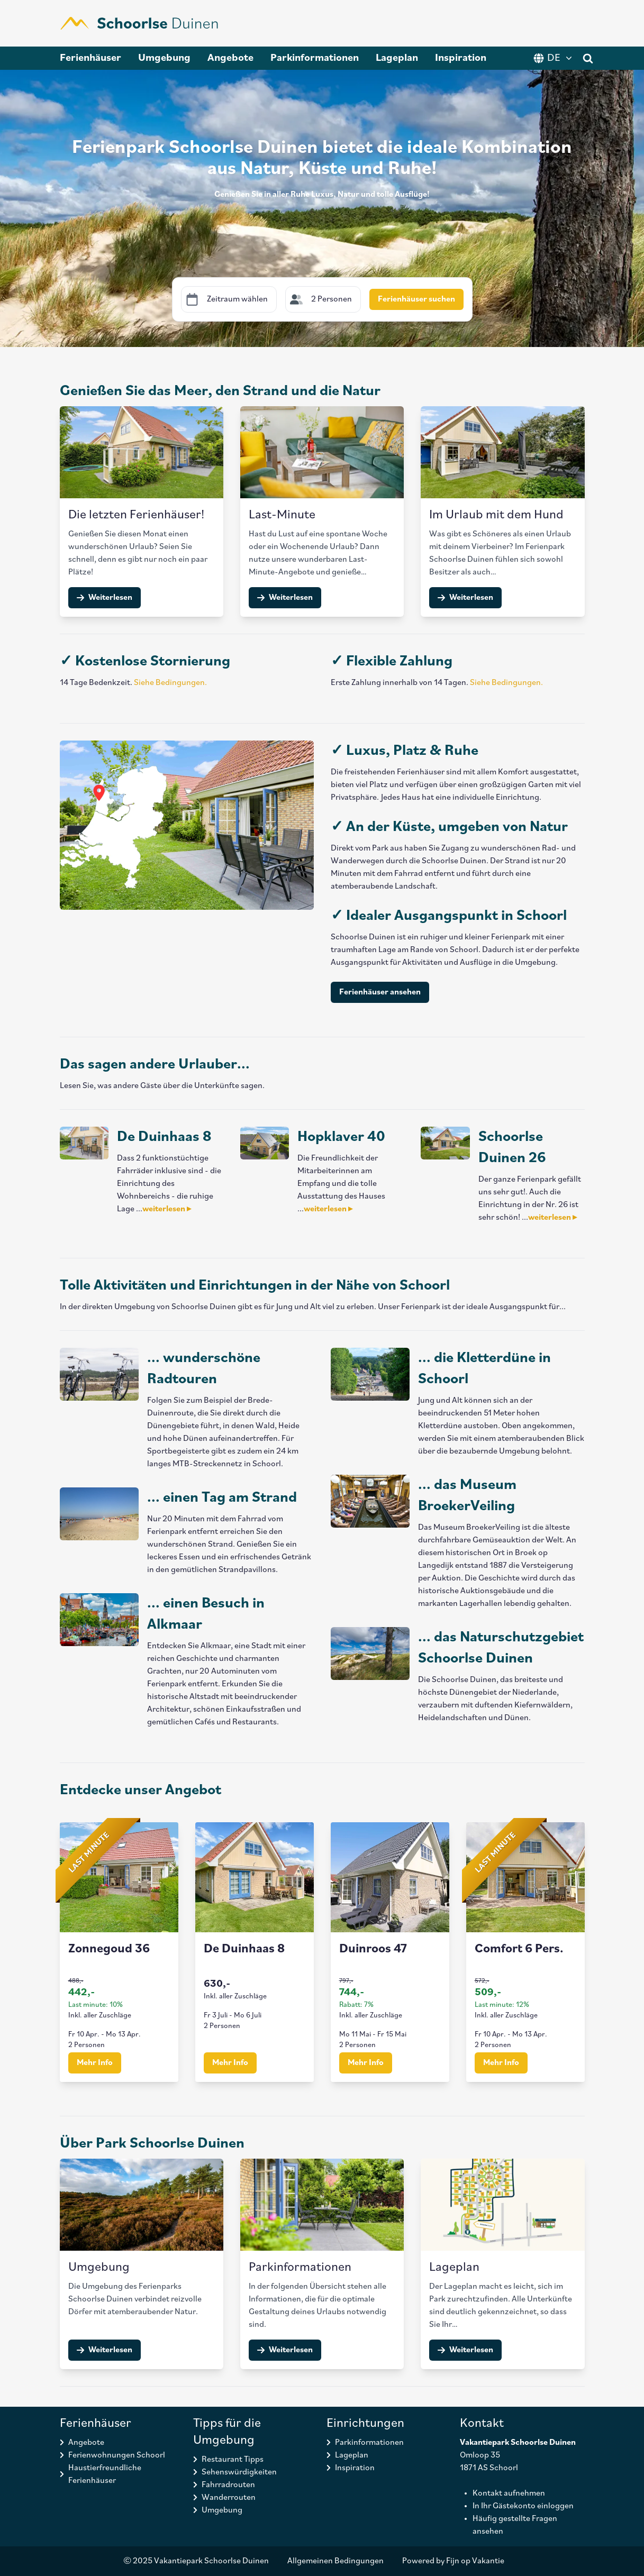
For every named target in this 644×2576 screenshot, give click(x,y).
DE (553, 58)
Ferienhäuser (90, 58)
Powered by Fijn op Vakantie (453, 2561)
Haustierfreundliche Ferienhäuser (104, 2474)
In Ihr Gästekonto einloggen (523, 2506)
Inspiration (460, 58)
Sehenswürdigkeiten (239, 2472)
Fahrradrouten (228, 2485)
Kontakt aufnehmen (509, 2493)
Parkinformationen (314, 58)
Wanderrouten (229, 2497)
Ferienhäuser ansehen (380, 992)
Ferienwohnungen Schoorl (116, 2455)
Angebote (230, 58)
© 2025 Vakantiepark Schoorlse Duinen (196, 2561)
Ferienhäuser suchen (416, 299)
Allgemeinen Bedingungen (335, 2561)
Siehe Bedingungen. (170, 683)
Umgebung (164, 58)
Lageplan (397, 58)
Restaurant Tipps (233, 2459)
